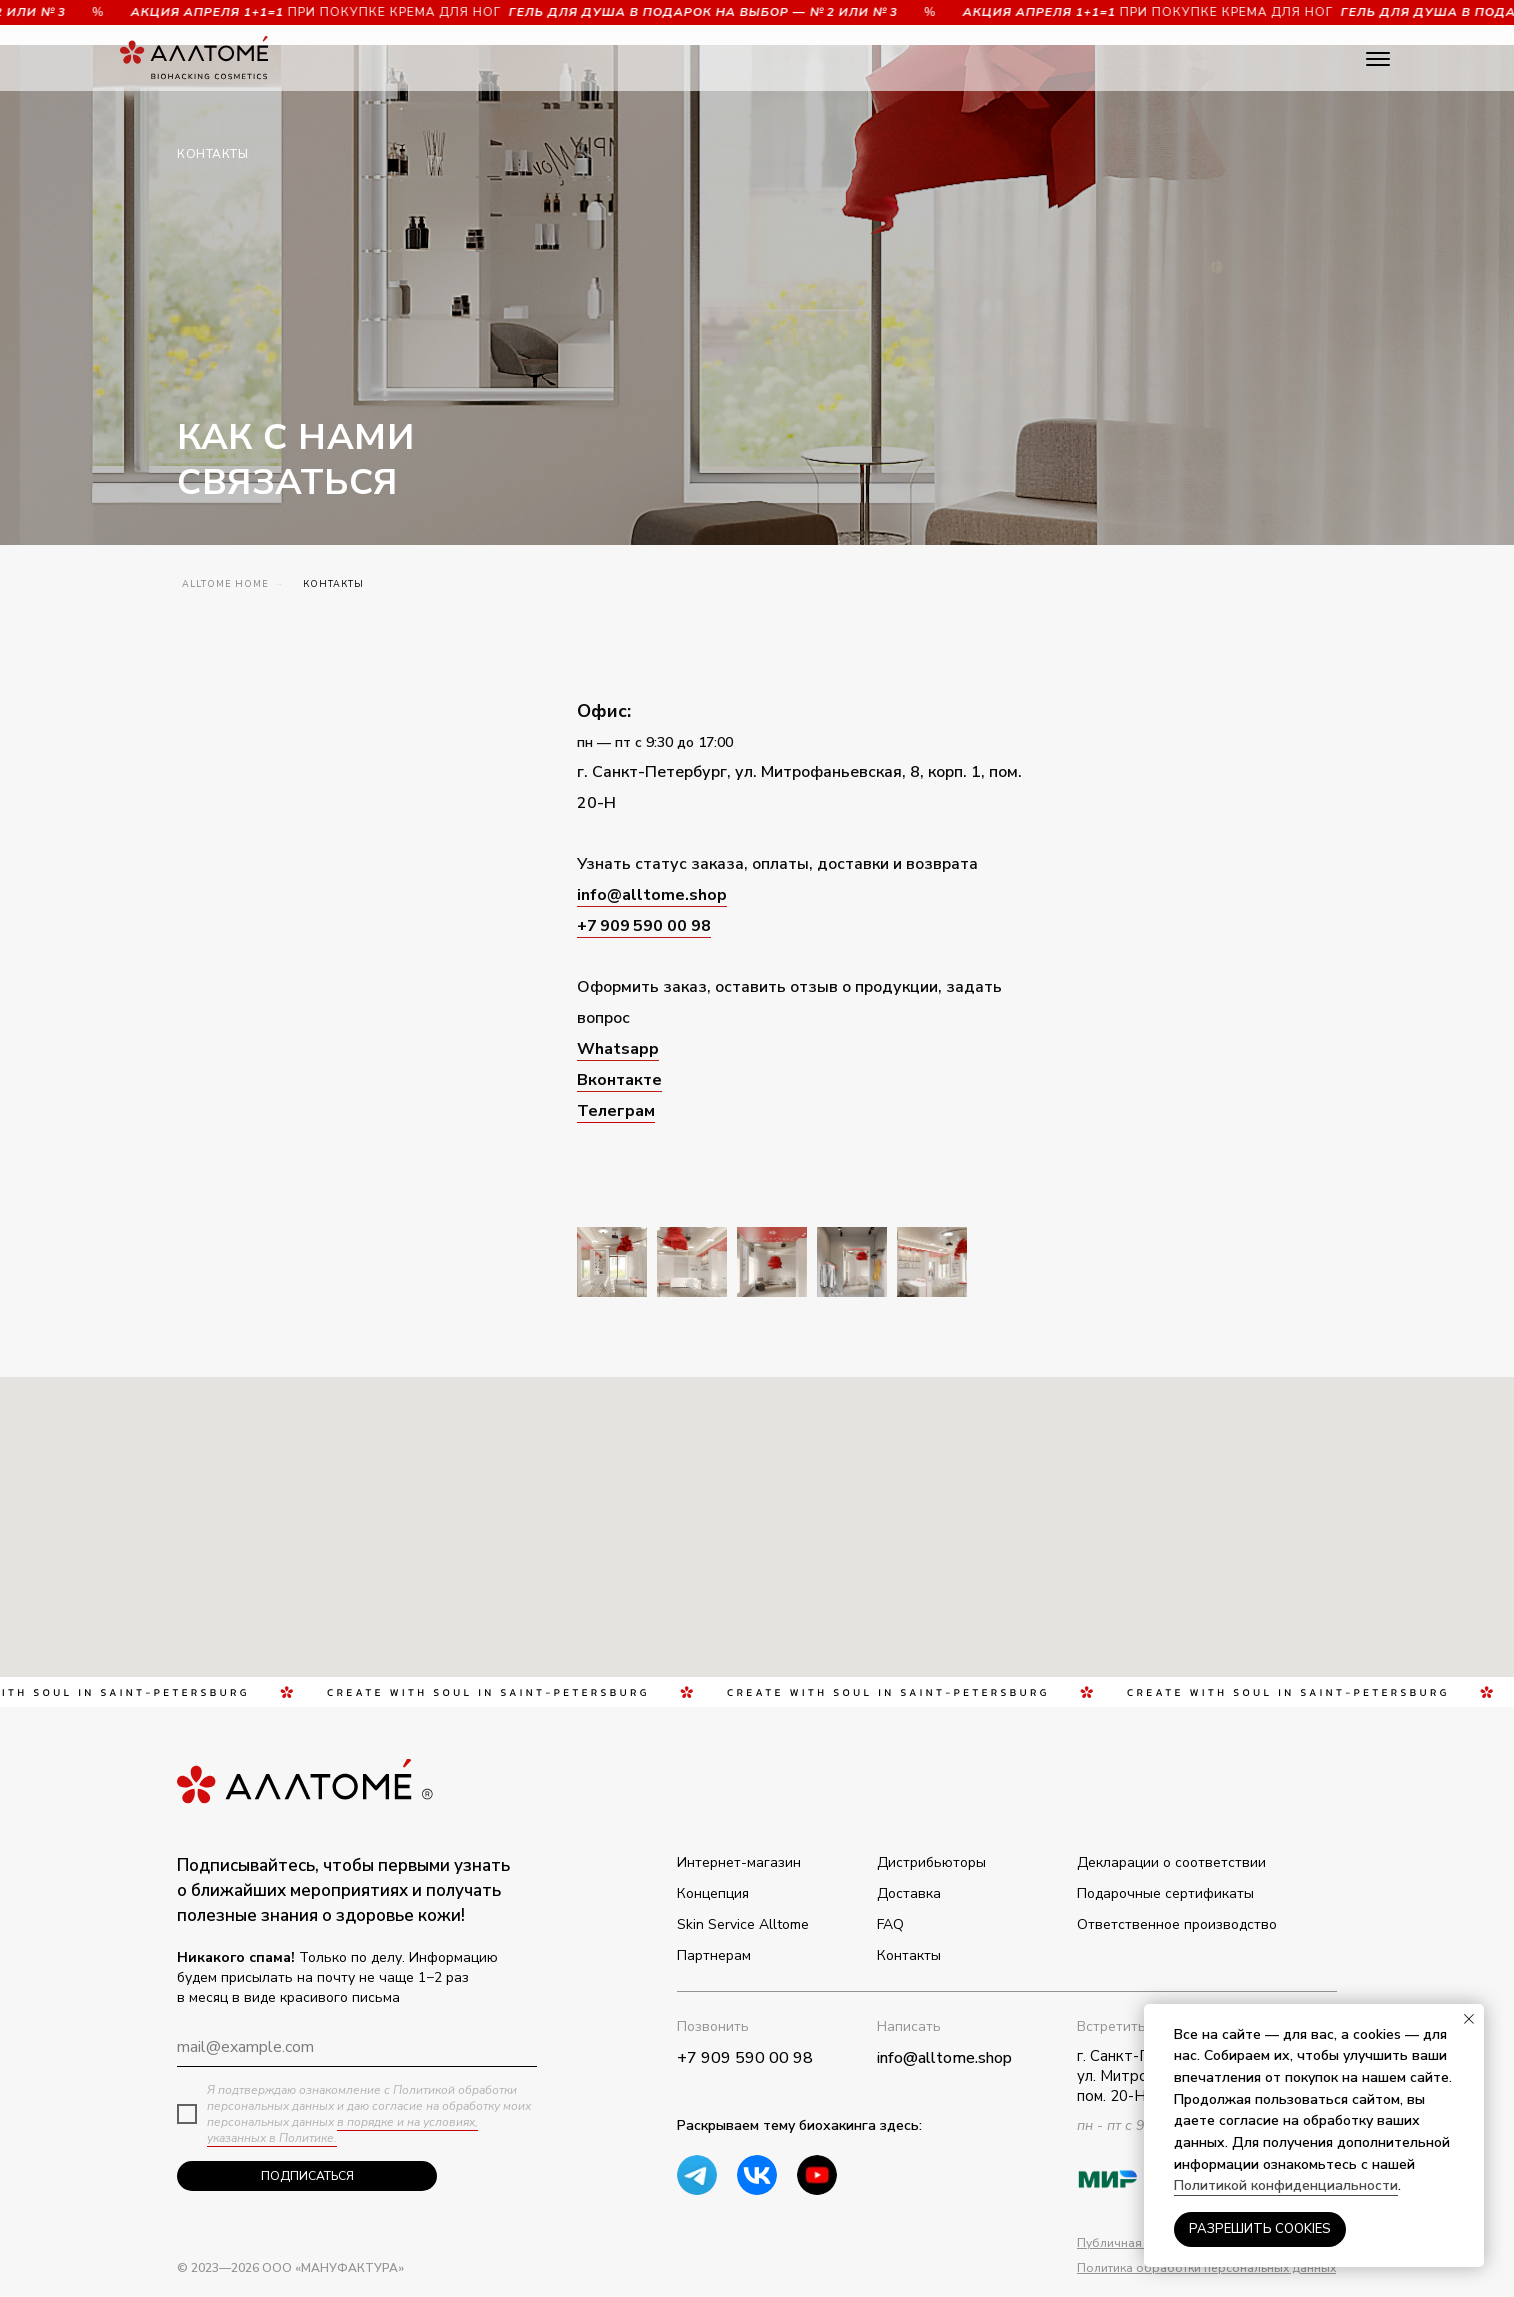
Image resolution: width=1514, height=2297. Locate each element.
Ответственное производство (1177, 1924)
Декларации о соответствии (1171, 1862)
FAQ (890, 1924)
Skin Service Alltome (743, 1924)
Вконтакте (619, 1080)
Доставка (909, 1893)
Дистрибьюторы (931, 1862)
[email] (357, 2047)
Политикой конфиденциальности (1286, 2185)
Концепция (713, 1893)
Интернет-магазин (739, 1862)
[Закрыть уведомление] (1469, 2019)
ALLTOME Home (225, 584)
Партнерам (714, 1955)
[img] (817, 2175)
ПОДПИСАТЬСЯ (307, 2176)
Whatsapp (618, 1049)
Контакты (909, 1955)
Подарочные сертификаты (1165, 1893)
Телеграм (616, 1111)
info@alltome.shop (652, 895)
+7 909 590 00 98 (644, 926)
